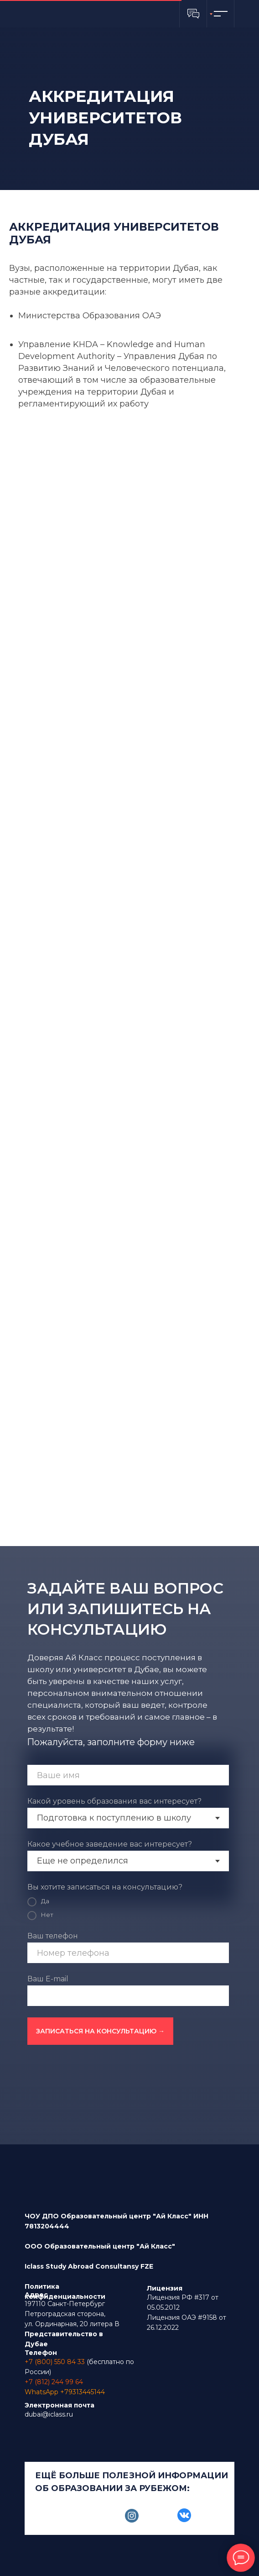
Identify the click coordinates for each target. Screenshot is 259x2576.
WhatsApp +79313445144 (65, 2392)
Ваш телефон (52, 1936)
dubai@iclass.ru (49, 2414)
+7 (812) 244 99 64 (54, 2382)
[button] (193, 13)
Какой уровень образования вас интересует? (114, 1801)
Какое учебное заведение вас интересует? (109, 1844)
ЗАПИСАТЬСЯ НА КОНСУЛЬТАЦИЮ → (100, 2031)
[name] (128, 1775)
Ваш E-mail (47, 1978)
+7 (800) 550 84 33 (55, 2362)
